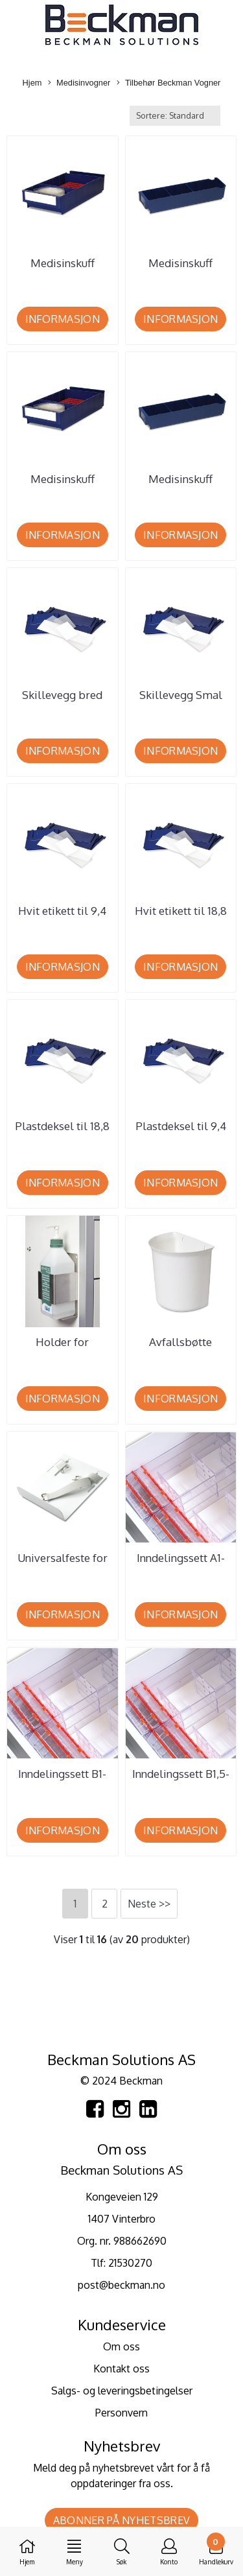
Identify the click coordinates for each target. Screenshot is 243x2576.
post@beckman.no (121, 2284)
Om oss (121, 2346)
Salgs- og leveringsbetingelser (121, 2390)
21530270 (130, 2262)
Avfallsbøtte (180, 1342)
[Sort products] (175, 116)
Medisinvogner (79, 83)
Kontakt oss (121, 2368)
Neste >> (149, 1903)
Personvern (121, 2412)
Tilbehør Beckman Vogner (168, 83)
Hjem (32, 83)
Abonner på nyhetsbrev (121, 2520)
